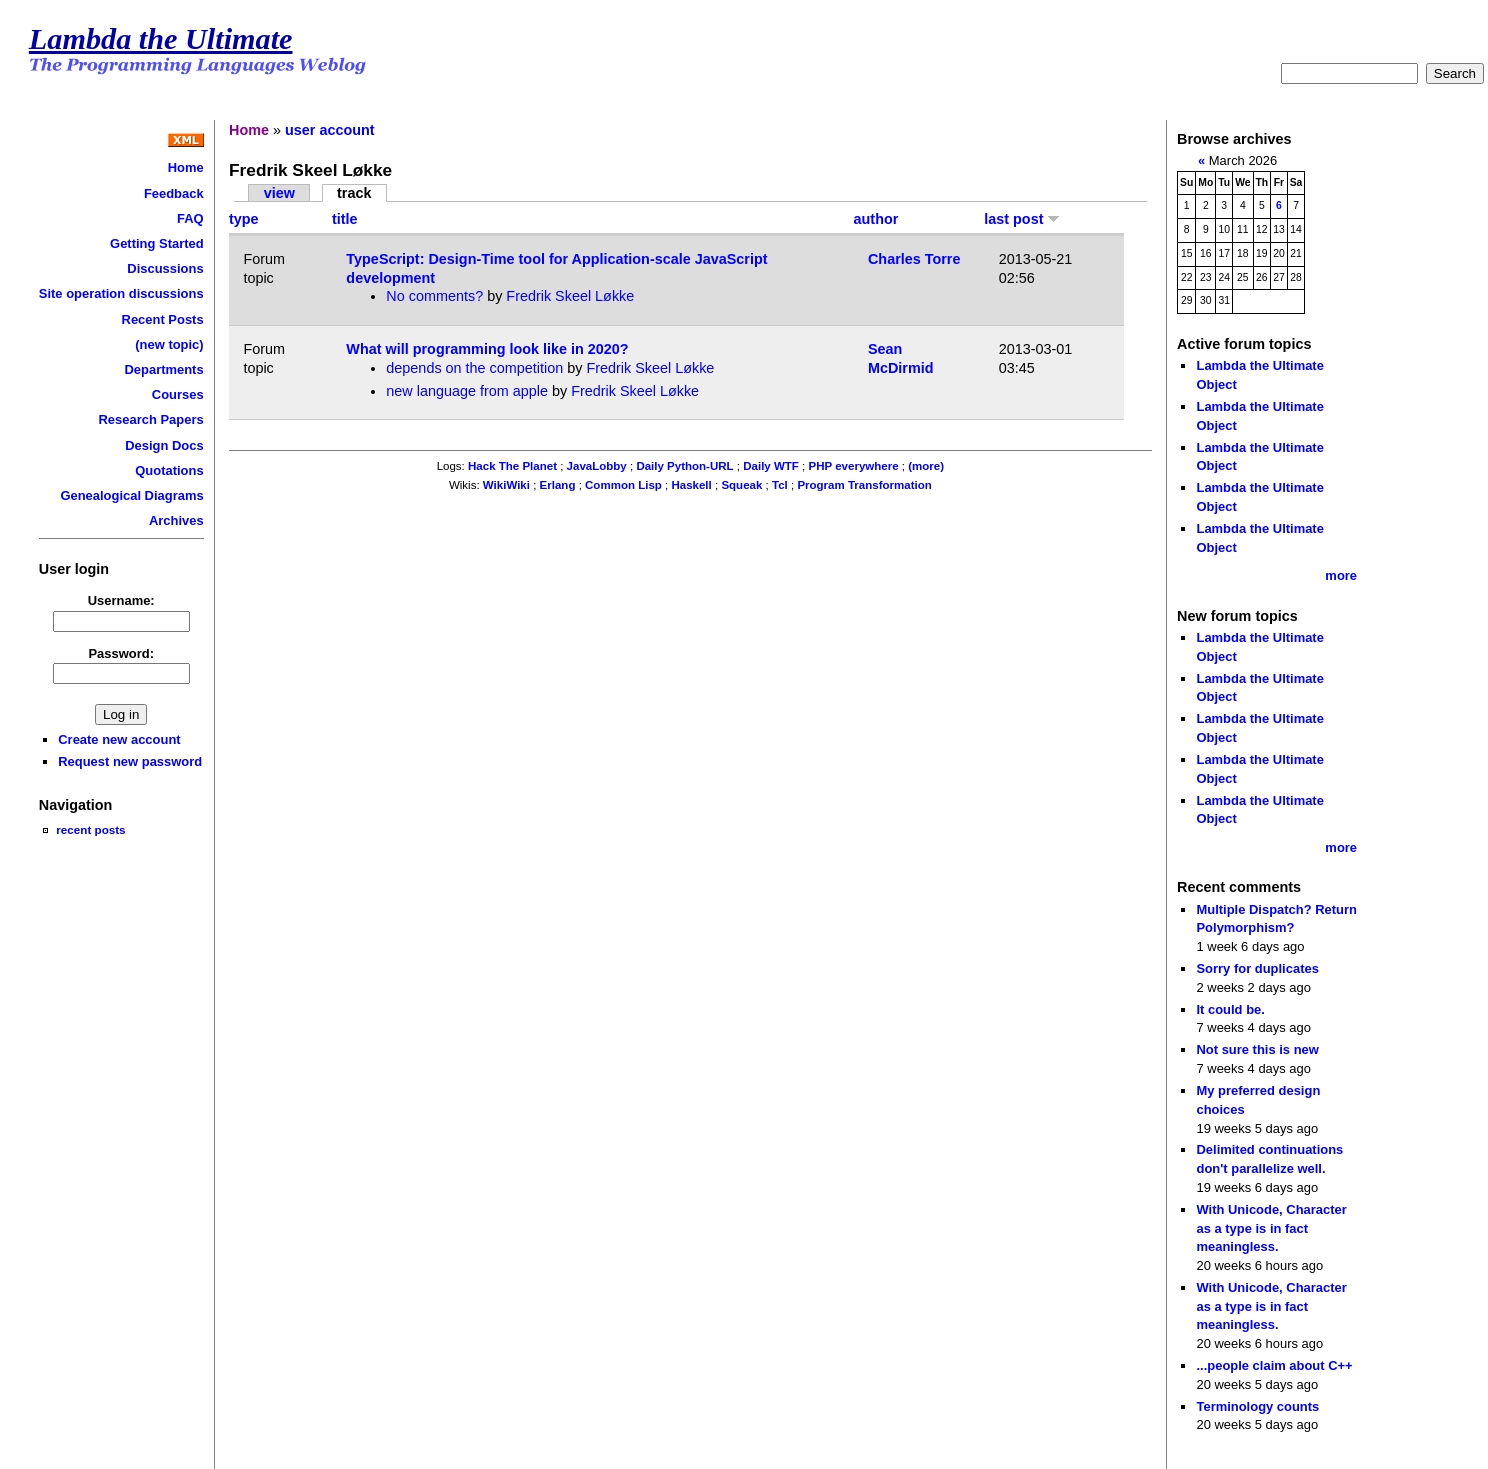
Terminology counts (1257, 1406)
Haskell (691, 485)
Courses (178, 394)
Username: (121, 600)
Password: (121, 653)
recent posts (90, 829)
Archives (176, 520)
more (1341, 575)
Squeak (741, 485)
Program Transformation (864, 485)
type (244, 219)
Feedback (174, 193)
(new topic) (169, 344)
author (876, 219)
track (354, 193)
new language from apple (467, 391)
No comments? (434, 296)
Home (186, 167)
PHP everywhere (854, 466)
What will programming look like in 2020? (487, 349)
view (279, 193)
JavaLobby (597, 466)
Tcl (780, 485)
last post (1022, 219)
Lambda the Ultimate (161, 39)
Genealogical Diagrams (131, 495)
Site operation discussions (121, 293)
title (345, 219)
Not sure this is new (1257, 1049)
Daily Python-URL (684, 466)
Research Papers (151, 419)
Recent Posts (163, 319)
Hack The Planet (512, 466)
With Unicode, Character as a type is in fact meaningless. (1271, 1228)
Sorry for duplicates (1257, 968)
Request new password (130, 761)
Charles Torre (914, 259)
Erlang (558, 485)
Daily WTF (771, 466)
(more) (926, 466)
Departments (163, 369)
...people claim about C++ (1274, 1365)
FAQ (190, 218)
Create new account (119, 739)
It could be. (1230, 1009)
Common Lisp (623, 485)
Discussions (165, 268)
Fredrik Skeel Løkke (570, 296)
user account (330, 130)
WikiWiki (506, 485)
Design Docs (164, 445)
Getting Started (157, 243)
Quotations (169, 470)
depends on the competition (474, 368)
